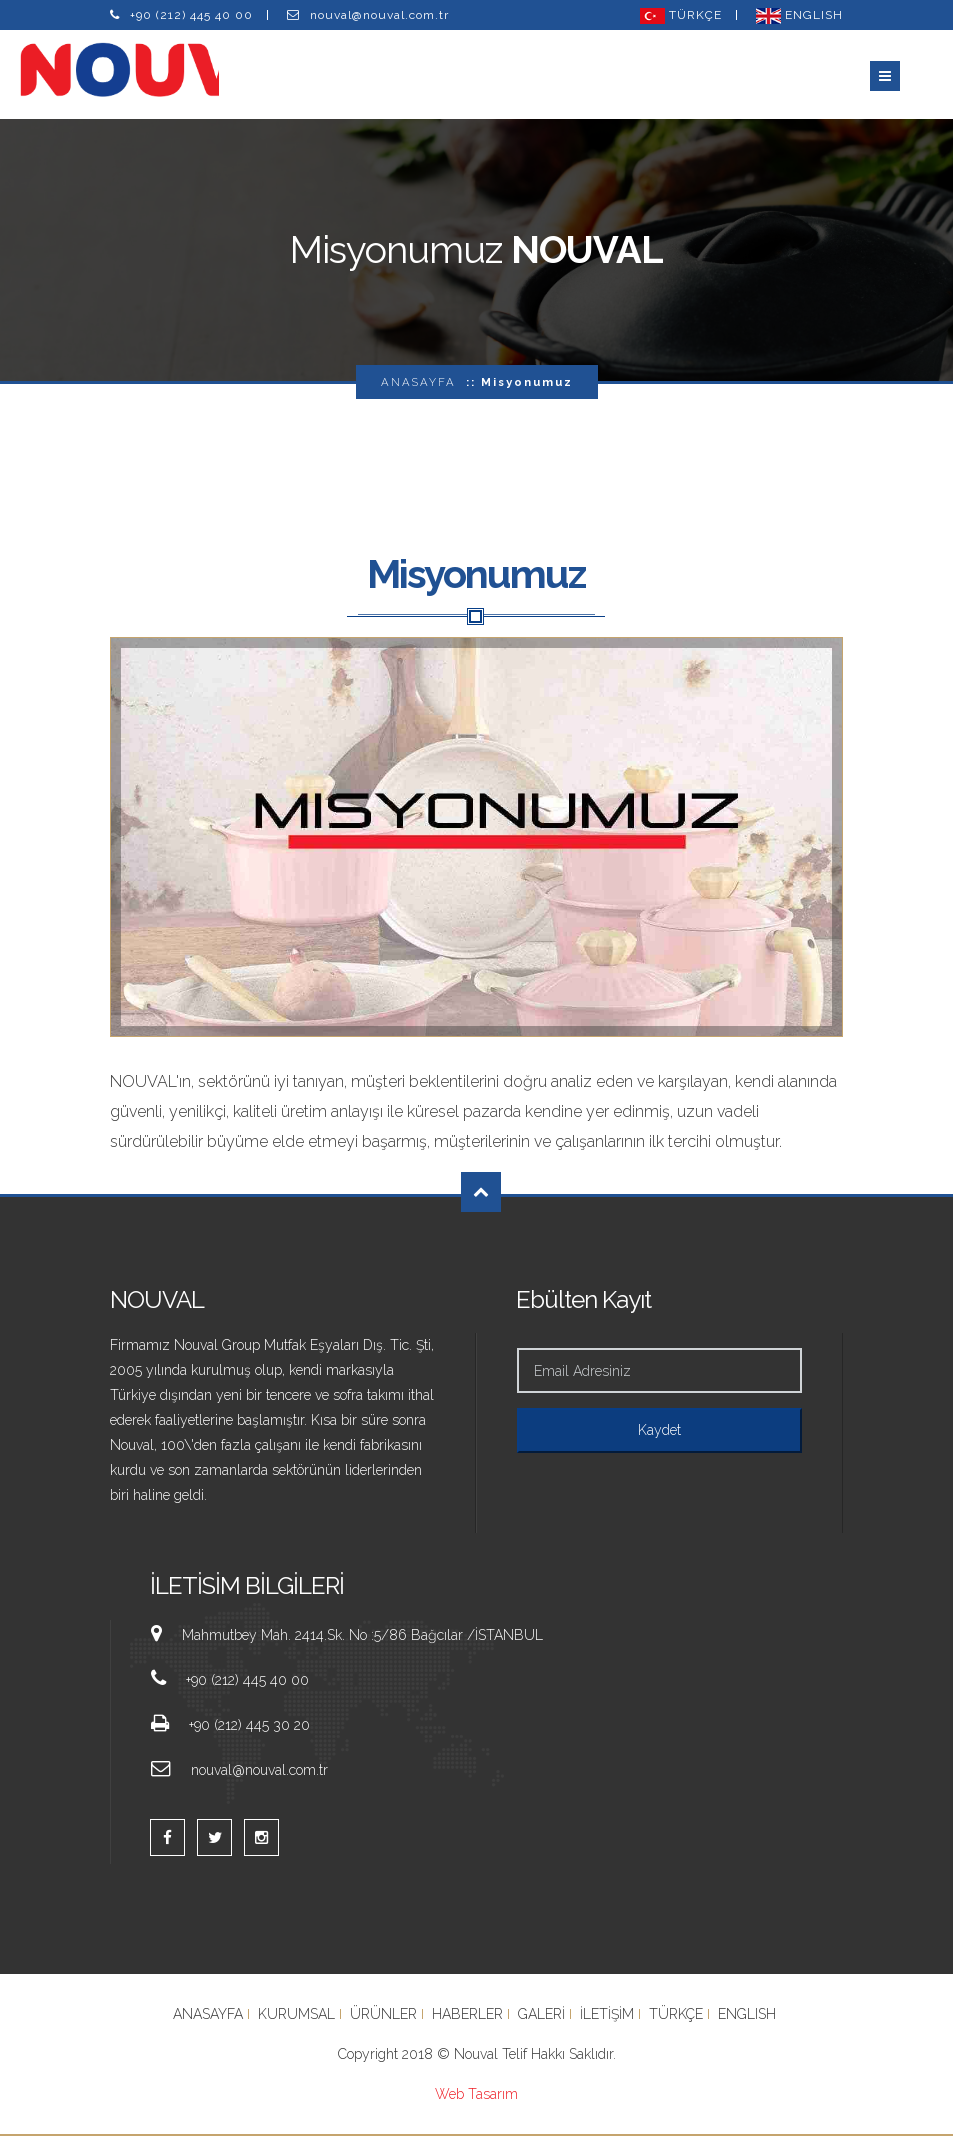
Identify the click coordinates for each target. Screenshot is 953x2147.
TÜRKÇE (681, 15)
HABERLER (467, 2025)
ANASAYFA (418, 393)
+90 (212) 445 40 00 (191, 15)
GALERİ (541, 2025)
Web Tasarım (476, 2105)
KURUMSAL (296, 2025)
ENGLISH (799, 15)
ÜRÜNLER (383, 2025)
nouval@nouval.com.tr (379, 15)
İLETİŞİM (607, 2025)
